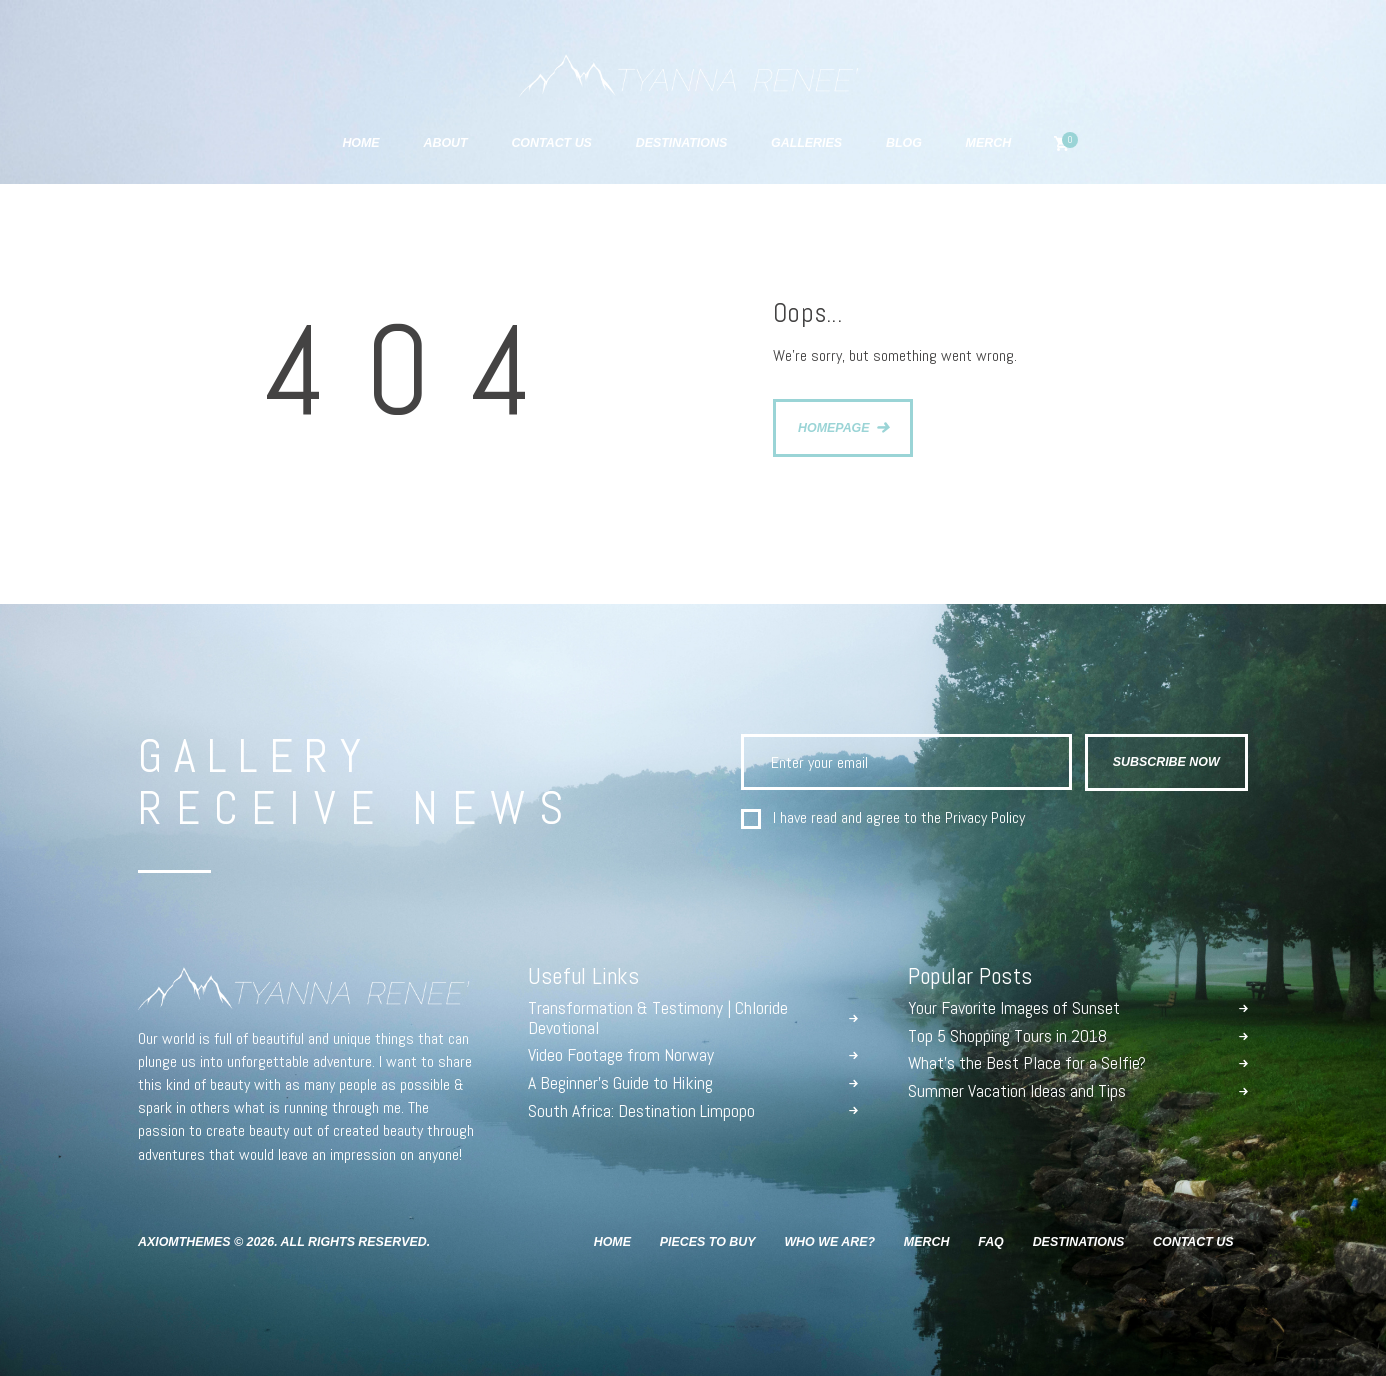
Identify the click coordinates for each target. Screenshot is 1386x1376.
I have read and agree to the (899, 818)
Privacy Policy (985, 817)
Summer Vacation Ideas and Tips (1017, 1092)
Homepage (834, 428)
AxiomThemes (184, 1242)
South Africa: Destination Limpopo (641, 1112)
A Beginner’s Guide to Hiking (620, 1084)
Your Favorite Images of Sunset (1014, 1009)
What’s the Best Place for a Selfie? (1027, 1064)
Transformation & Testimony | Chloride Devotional (658, 1018)
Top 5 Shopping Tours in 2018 (1007, 1037)
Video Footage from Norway (621, 1056)
